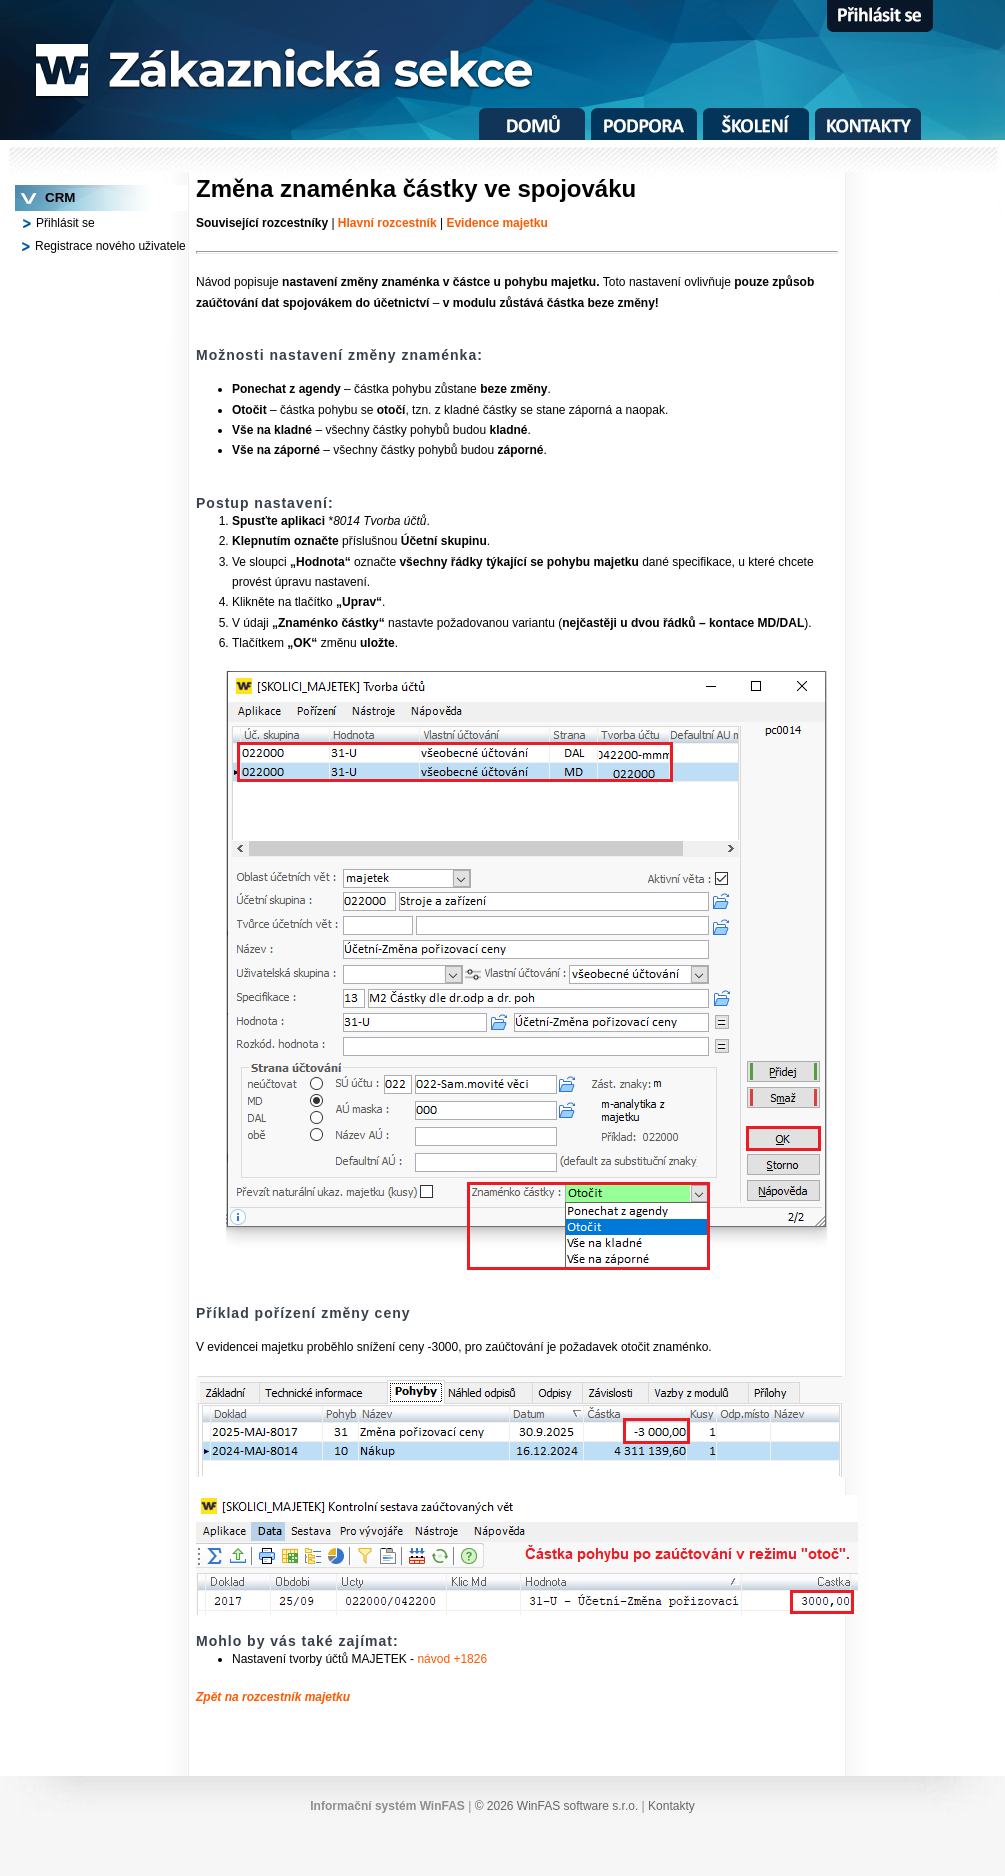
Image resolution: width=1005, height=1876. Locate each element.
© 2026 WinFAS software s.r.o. (558, 1806)
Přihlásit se (65, 223)
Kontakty (671, 1806)
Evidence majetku (496, 223)
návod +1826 (452, 1659)
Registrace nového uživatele (110, 246)
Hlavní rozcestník (387, 223)
